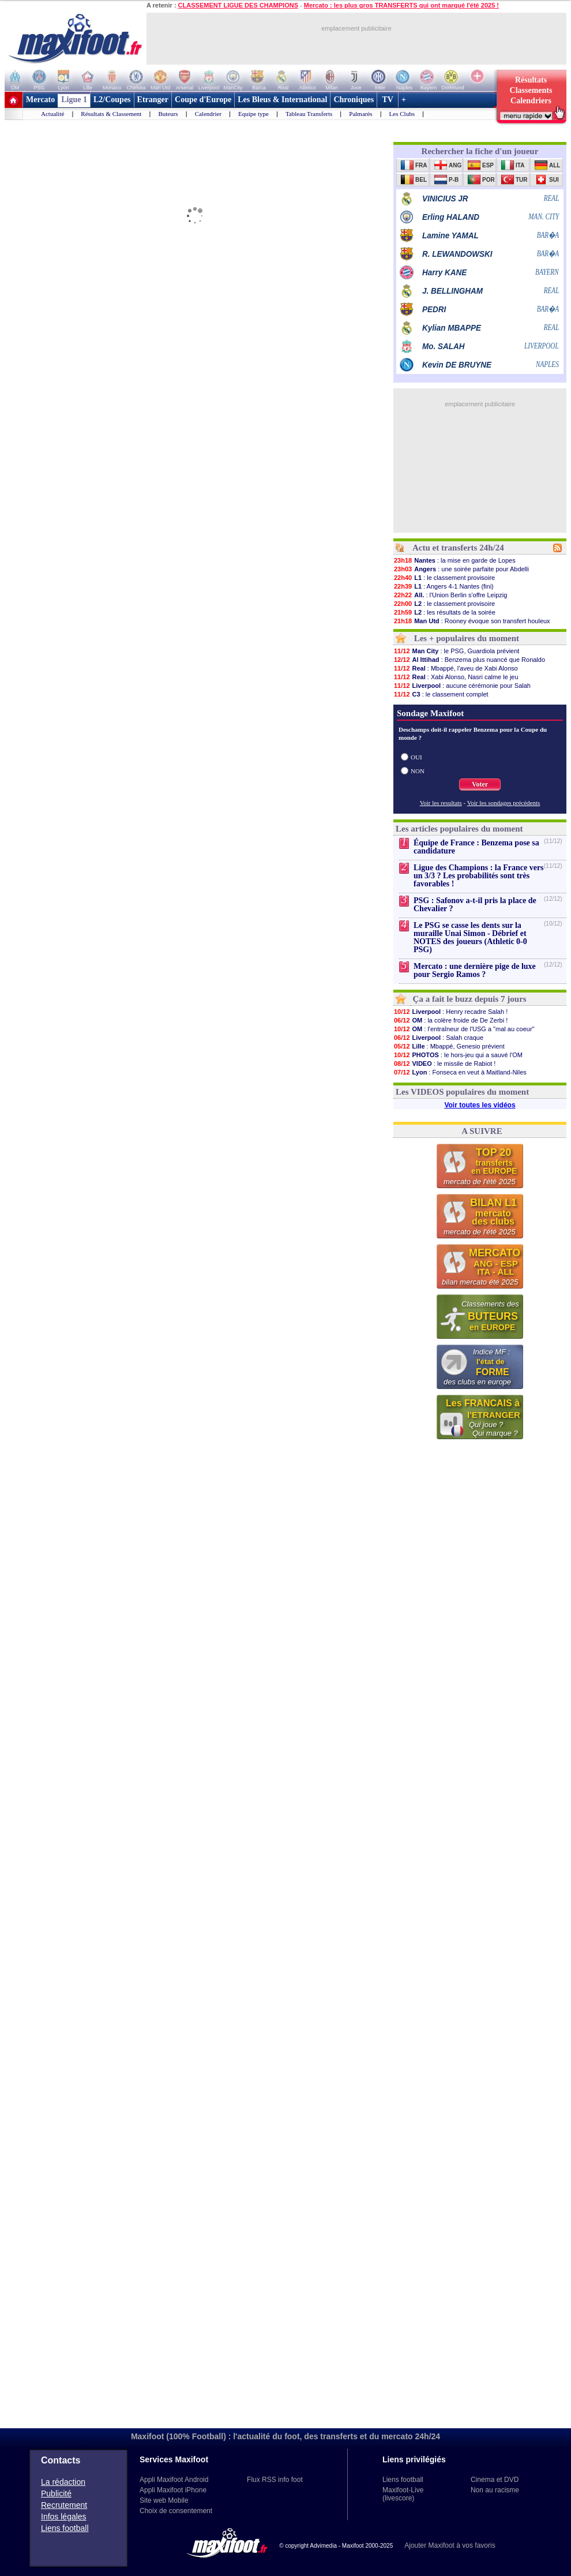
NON (418, 770)
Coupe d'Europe (203, 99)
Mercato (40, 99)
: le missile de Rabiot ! (444, 1063)
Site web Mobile (164, 2500)
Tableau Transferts (309, 113)
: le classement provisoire (444, 577)
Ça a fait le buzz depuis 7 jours (470, 999)
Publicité (56, 2493)
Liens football (65, 2528)
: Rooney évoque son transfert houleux (471, 620)
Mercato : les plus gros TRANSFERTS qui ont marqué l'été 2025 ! (401, 5)
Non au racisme (495, 2490)
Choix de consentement (176, 2511)
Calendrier (208, 113)
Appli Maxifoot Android (174, 2480)
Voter (480, 784)
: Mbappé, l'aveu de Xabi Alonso (455, 668)
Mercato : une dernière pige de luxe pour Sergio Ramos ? (475, 970)
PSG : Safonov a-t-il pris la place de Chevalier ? (475, 904)
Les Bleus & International (282, 99)
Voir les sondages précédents (503, 802)
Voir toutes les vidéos (479, 1105)
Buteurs (168, 113)
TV (387, 99)
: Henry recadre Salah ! (450, 1011)
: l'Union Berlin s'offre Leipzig (450, 594)
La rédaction (63, 2482)
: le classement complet (441, 694)
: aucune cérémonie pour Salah (462, 685)
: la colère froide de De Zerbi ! (450, 1020)
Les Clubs (402, 113)
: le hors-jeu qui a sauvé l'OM (458, 1054)
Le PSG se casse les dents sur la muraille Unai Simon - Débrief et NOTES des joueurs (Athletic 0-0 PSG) (470, 937)
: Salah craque (438, 1037)
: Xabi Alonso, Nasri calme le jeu (456, 676)
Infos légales (64, 2516)
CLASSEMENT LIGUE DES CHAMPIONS (238, 5)
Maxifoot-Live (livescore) (402, 2494)
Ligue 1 (74, 99)
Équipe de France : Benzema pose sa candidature (476, 846)
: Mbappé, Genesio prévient (449, 1046)
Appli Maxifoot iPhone (173, 2490)
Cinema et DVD (495, 2480)
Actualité (52, 113)
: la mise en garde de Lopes (454, 560)
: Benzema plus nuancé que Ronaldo (469, 659)
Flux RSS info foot (275, 2480)
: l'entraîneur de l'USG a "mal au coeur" (463, 1028)
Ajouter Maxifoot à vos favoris (449, 2545)
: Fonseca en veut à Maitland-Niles (460, 1072)
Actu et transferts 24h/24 (458, 547)
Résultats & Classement (111, 113)
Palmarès (360, 113)
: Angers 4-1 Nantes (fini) (443, 586)
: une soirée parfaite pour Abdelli (461, 569)
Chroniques (353, 99)
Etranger (152, 99)
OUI (416, 757)
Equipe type (253, 113)
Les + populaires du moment (466, 638)
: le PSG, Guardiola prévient (456, 650)
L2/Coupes (112, 99)
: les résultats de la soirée (444, 612)
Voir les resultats (441, 802)
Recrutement (64, 2505)
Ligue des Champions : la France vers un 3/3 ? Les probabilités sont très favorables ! (479, 875)
